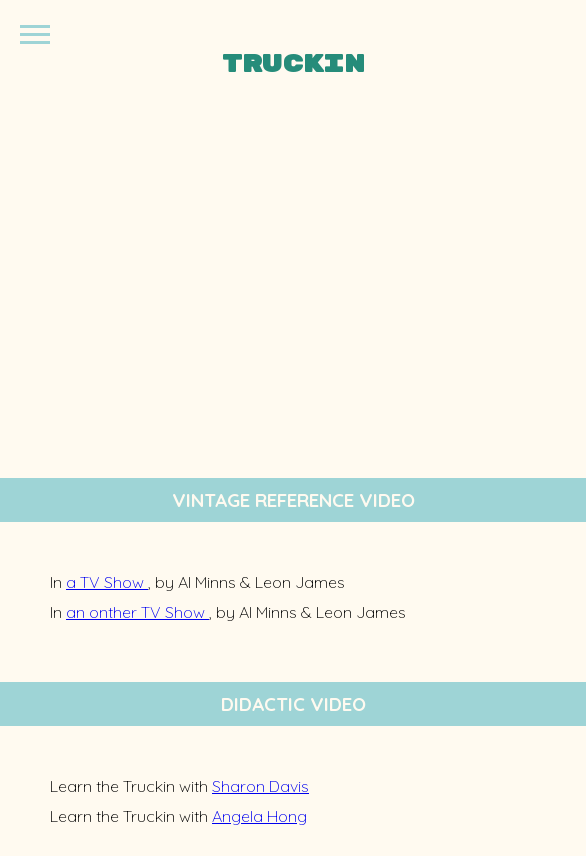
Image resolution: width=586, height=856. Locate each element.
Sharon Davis (260, 786)
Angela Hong (259, 816)
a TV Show (107, 582)
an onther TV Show (137, 612)
